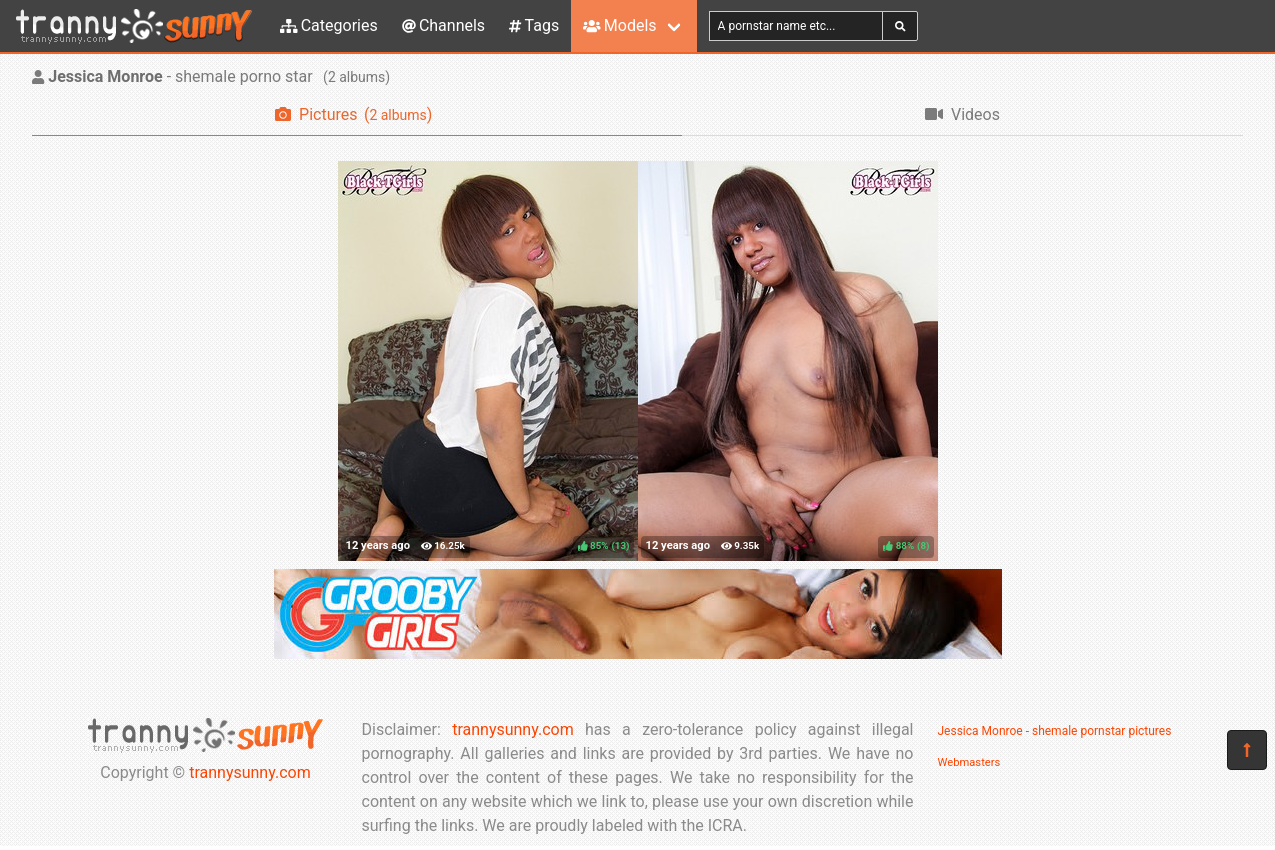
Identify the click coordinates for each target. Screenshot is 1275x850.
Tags (534, 25)
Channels (443, 25)
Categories (329, 25)
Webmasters (969, 762)
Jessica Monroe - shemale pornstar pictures (1055, 731)
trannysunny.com (250, 772)
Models (619, 25)
